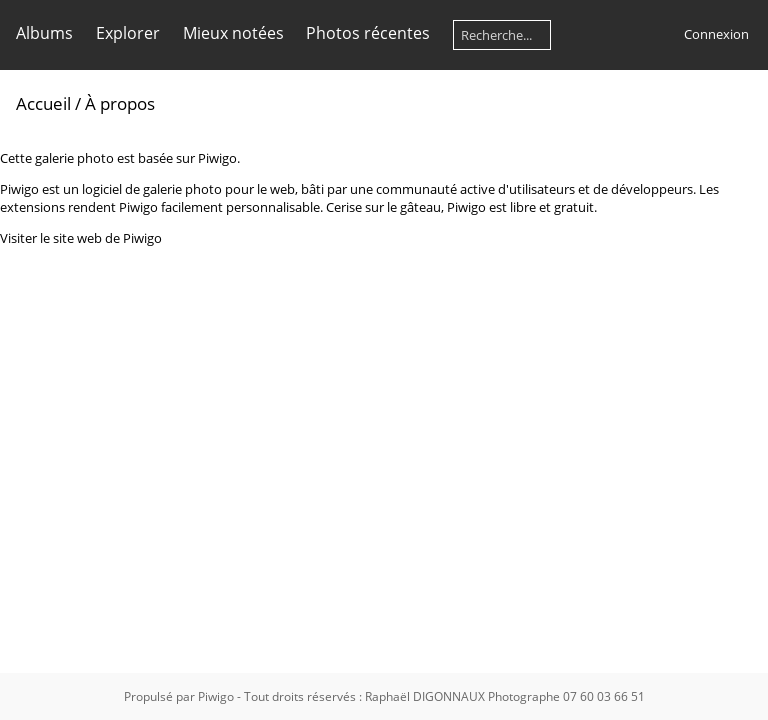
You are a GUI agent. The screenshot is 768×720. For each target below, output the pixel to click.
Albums (44, 33)
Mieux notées (233, 33)
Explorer (128, 33)
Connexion (716, 34)
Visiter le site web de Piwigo (81, 238)
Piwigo (216, 696)
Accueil (43, 103)
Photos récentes (368, 33)
